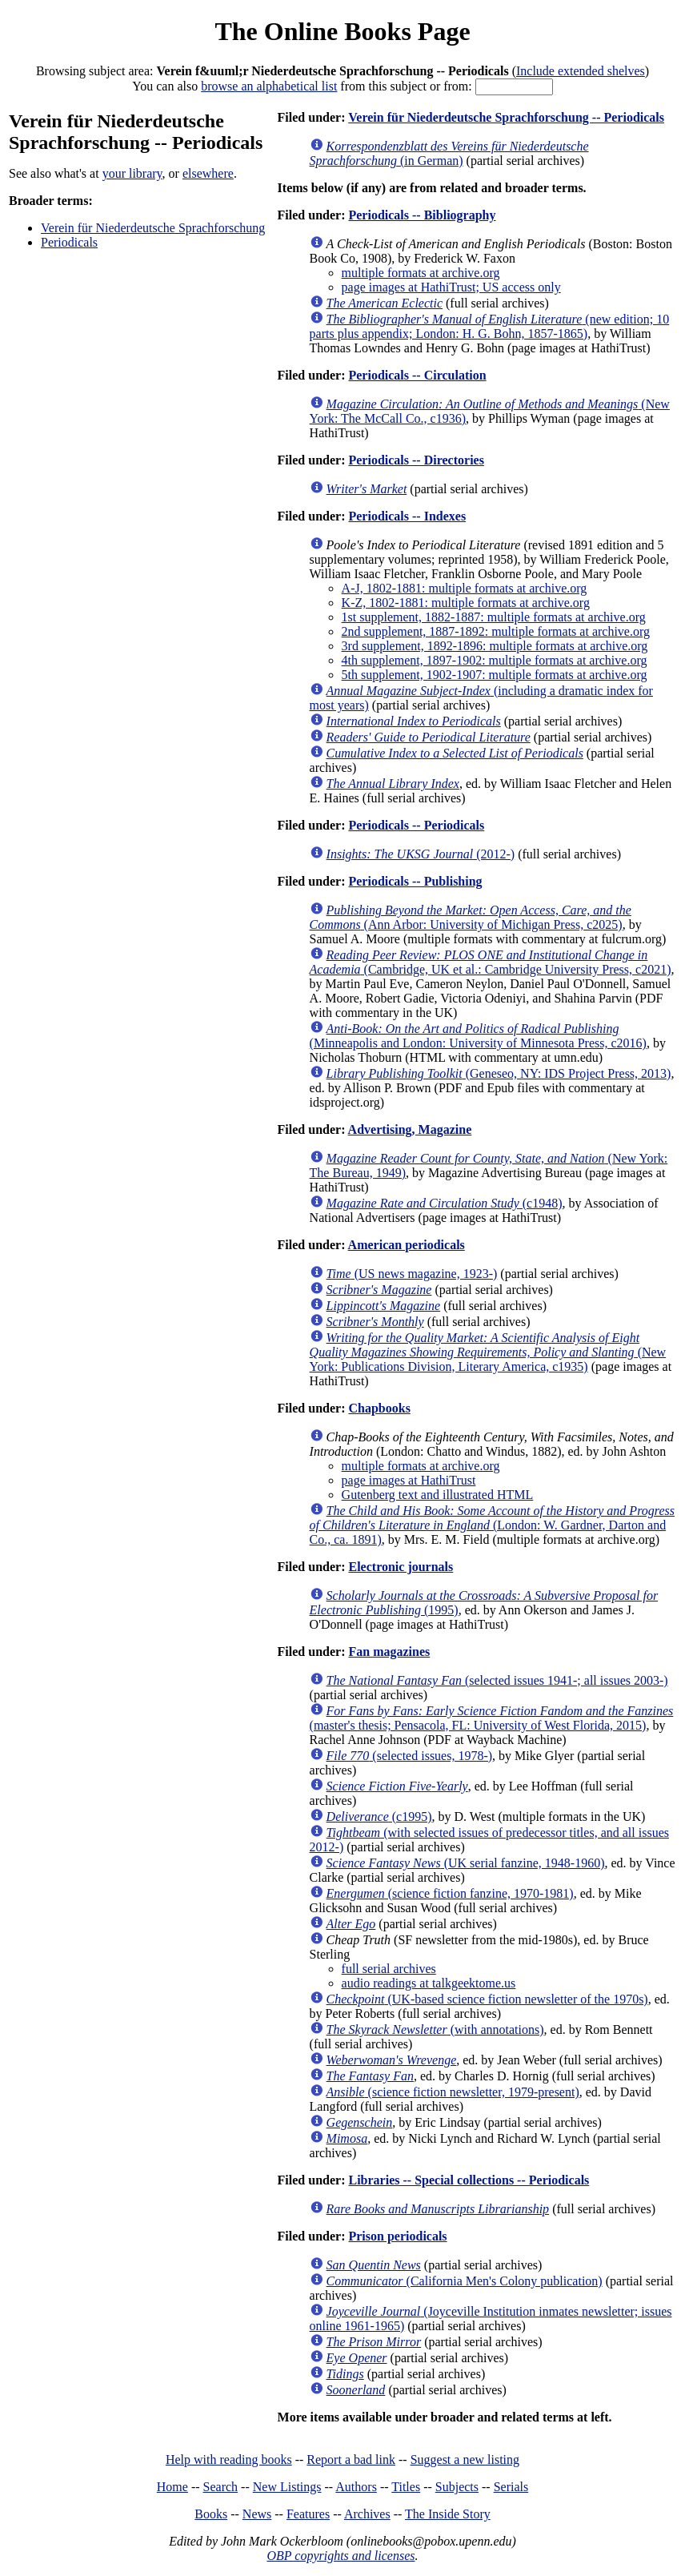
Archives (367, 2514)
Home (172, 2487)
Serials (511, 2487)
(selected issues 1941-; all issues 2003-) (497, 1680)
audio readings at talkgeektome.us (429, 1983)
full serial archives (389, 1968)
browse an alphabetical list (269, 86)
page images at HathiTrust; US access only (451, 287)
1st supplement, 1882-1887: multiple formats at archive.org (494, 617)
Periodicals (69, 242)
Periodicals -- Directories (415, 460)
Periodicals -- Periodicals (416, 825)
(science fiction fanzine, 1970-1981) (450, 1893)
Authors (356, 2487)
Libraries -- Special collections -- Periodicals (468, 2180)
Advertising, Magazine (410, 1129)
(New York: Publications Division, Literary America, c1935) (488, 1352)
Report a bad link (350, 2459)
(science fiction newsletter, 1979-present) (452, 2092)
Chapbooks (379, 1408)
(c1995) (379, 1816)
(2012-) (420, 854)
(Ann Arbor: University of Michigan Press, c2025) (470, 917)
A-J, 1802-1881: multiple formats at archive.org (464, 588)
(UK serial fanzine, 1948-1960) (465, 1863)
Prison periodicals (397, 2236)
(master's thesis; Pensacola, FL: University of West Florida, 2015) (492, 1718)
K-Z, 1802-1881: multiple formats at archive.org (466, 602)
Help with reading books (229, 2459)
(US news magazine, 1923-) (412, 1273)
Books (210, 2514)
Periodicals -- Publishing (415, 881)
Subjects (457, 2487)
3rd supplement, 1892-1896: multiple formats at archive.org (495, 646)
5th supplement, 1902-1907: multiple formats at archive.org (494, 674)
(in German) (449, 153)
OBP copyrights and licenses (340, 2555)
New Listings (287, 2487)
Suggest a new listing (465, 2459)
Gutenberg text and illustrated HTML (438, 1494)
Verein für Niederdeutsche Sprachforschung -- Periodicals (506, 117)
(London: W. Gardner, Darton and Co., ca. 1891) (492, 1525)
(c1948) (444, 1203)
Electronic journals (400, 1566)
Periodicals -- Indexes (407, 516)
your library (132, 173)
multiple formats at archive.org (421, 272)
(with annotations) (435, 2029)
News (256, 2514)
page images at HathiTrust (409, 1480)
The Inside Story (448, 2514)
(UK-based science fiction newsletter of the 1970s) (487, 1999)
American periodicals (406, 1245)
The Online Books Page (342, 31)
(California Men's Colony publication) (464, 2281)
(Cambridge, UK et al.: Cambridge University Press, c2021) (490, 962)
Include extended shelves (580, 71)
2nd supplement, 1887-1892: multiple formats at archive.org (496, 631)
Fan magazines (389, 1651)
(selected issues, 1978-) (409, 1755)
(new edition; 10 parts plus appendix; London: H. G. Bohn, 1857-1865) (490, 326)
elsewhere (208, 173)
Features (308, 2514)
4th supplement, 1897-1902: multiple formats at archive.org (494, 660)
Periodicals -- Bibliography (421, 215)
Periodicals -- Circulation (417, 375)
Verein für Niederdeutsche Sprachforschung (153, 228)
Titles (405, 2487)
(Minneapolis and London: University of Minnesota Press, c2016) (478, 1036)
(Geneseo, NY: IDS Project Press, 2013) (498, 1073)
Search (220, 2487)
